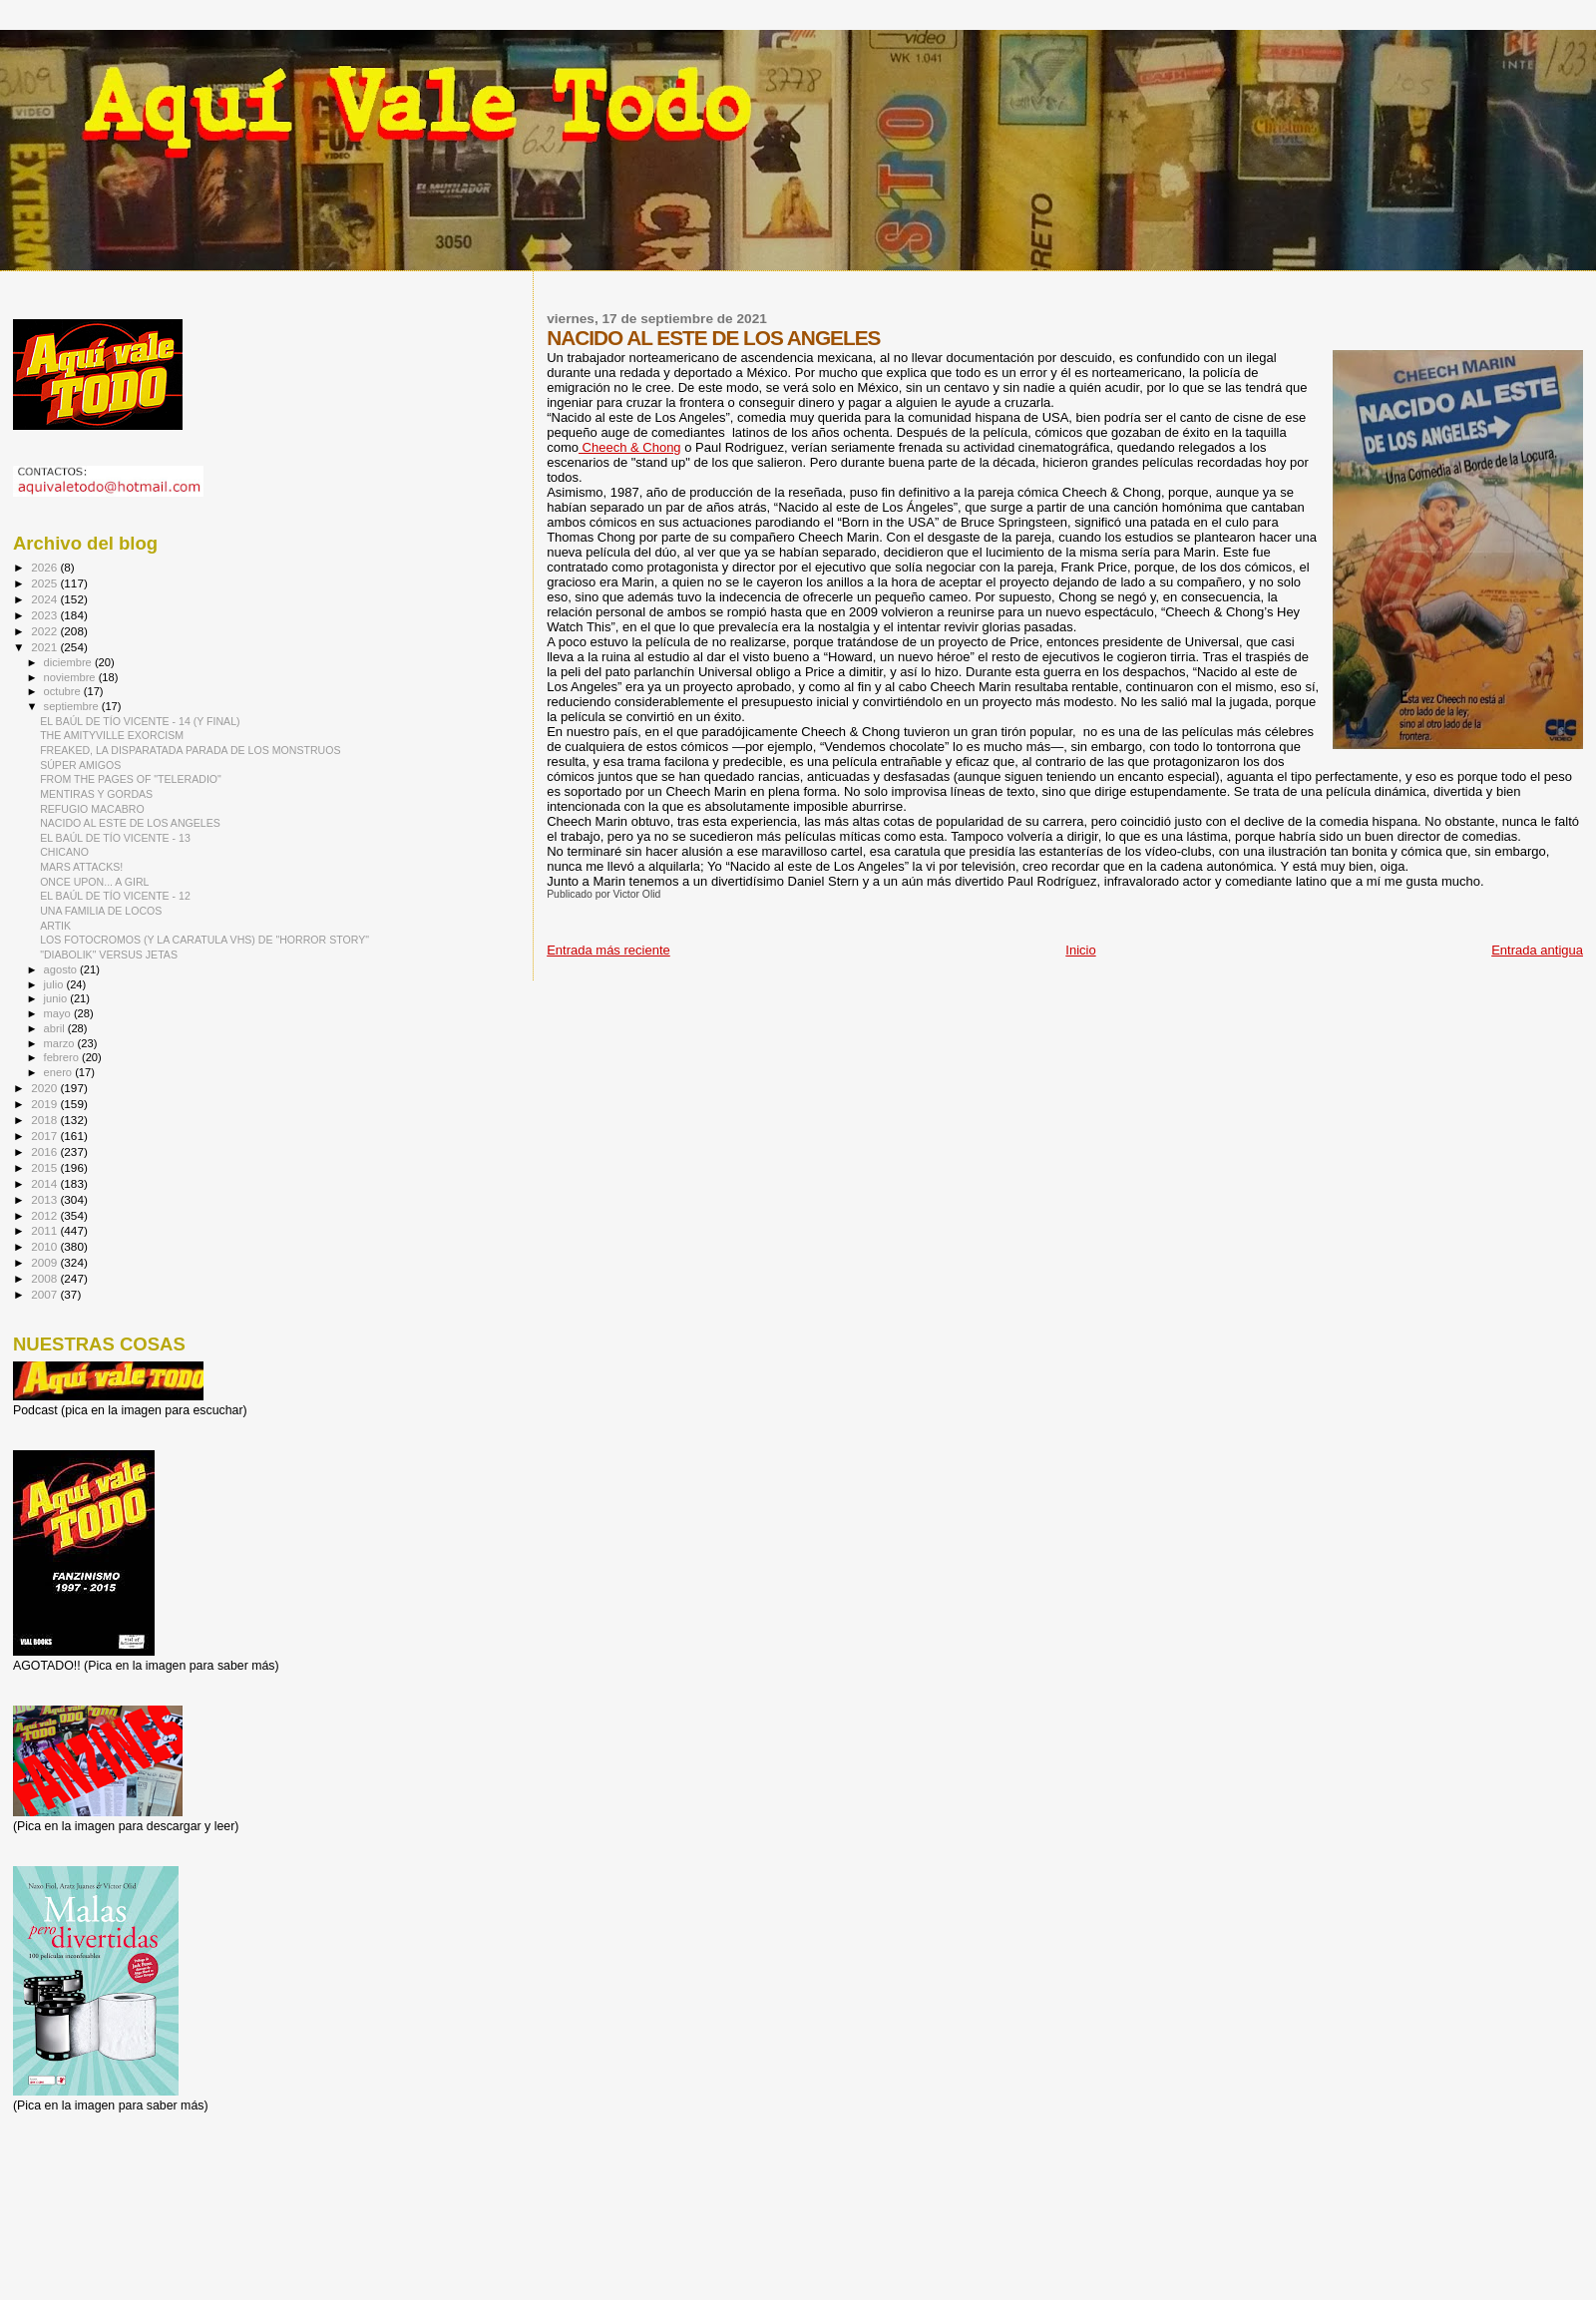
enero (60, 1072)
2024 (45, 598)
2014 (45, 1183)
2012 (45, 1215)
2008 (45, 1278)
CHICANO (64, 852)
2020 (45, 1087)
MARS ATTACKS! (81, 867)
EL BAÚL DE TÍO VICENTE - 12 (115, 896)
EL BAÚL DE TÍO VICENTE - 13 (115, 838)
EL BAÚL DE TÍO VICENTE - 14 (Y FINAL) (139, 721)
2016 (45, 1151)
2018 (45, 1119)
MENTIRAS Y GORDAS (96, 794)
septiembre (73, 706)
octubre (64, 691)
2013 (45, 1199)
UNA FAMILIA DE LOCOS (101, 911)
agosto (62, 969)
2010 (45, 1246)
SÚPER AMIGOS (80, 765)
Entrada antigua (1537, 950)
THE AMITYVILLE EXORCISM (112, 735)
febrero (63, 1057)
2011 (45, 1230)
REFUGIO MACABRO (92, 809)
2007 (45, 1294)
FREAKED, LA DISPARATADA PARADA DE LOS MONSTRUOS (190, 750)
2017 (45, 1135)
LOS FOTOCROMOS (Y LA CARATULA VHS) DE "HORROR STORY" (204, 940)
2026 (45, 567)
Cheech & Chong (630, 447)
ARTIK (55, 926)
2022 (45, 630)
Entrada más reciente (608, 950)
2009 (45, 1262)
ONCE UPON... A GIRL (94, 882)
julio (55, 984)
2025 (45, 582)
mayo (59, 1013)
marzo (61, 1043)
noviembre (71, 677)
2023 (45, 614)
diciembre (69, 662)
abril (56, 1028)
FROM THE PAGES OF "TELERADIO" (130, 779)
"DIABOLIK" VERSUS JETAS (109, 954)
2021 (45, 646)
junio (57, 998)
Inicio (1080, 950)
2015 (45, 1167)
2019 (45, 1103)
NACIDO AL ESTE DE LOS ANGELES (130, 823)
